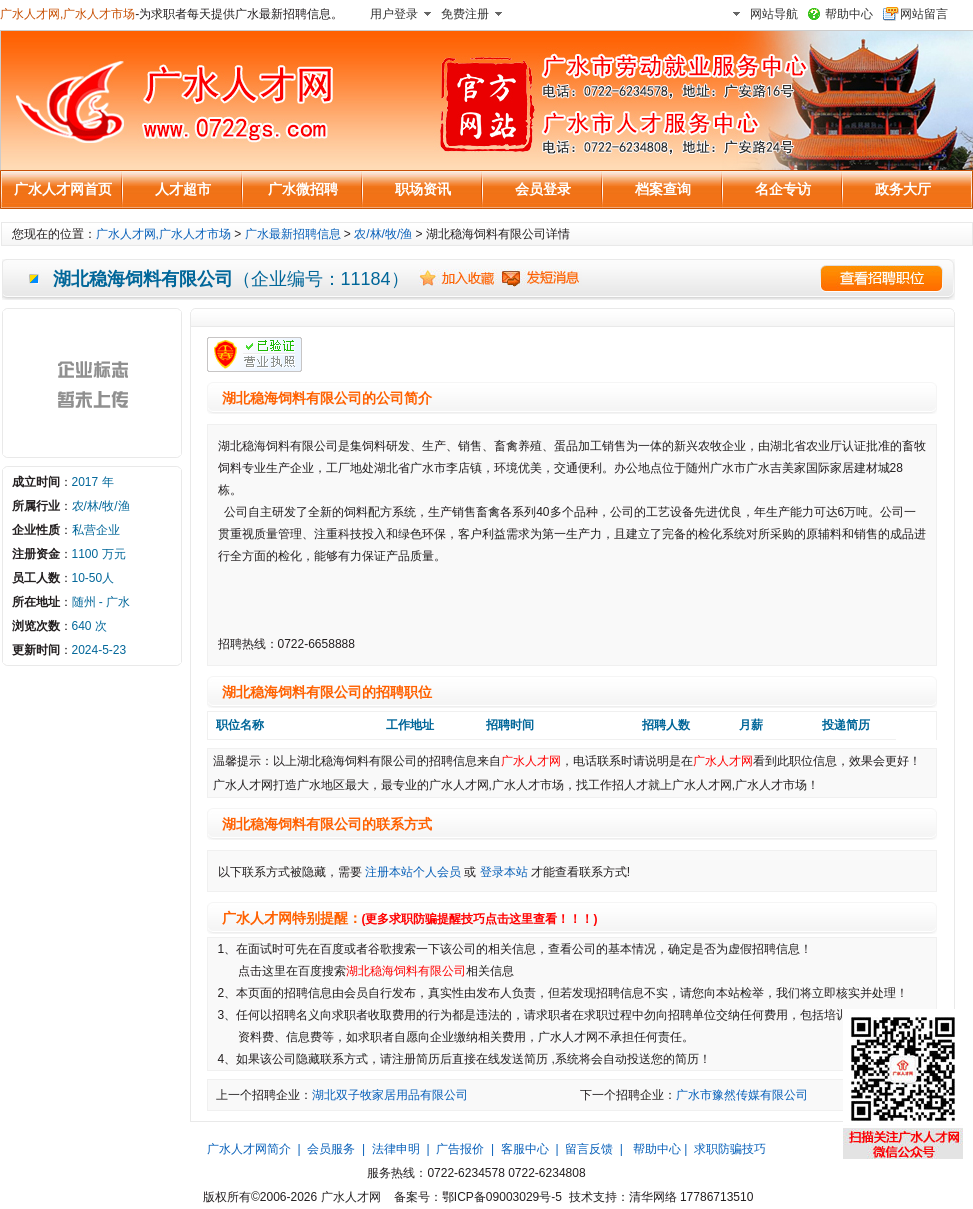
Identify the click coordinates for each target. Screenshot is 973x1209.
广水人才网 (531, 761)
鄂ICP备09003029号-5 (502, 1197)
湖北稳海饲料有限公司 (406, 971)
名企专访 (783, 189)
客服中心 (525, 1149)
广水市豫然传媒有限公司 (742, 1095)
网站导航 (774, 14)
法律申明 (396, 1149)
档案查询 (663, 189)
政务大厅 (903, 189)
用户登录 (394, 14)
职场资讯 (423, 189)
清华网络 (653, 1197)
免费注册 (465, 14)
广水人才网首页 (63, 189)
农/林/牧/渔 (383, 234)
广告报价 (460, 1149)
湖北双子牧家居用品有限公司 (390, 1095)
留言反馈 (589, 1149)
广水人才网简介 (249, 1149)
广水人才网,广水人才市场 (67, 14)
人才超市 (183, 189)
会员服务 (331, 1149)
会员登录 (543, 189)
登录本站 (504, 872)
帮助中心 (849, 14)
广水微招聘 (303, 189)
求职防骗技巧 (730, 1149)
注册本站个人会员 (413, 872)
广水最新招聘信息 (293, 234)
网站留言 (924, 14)
